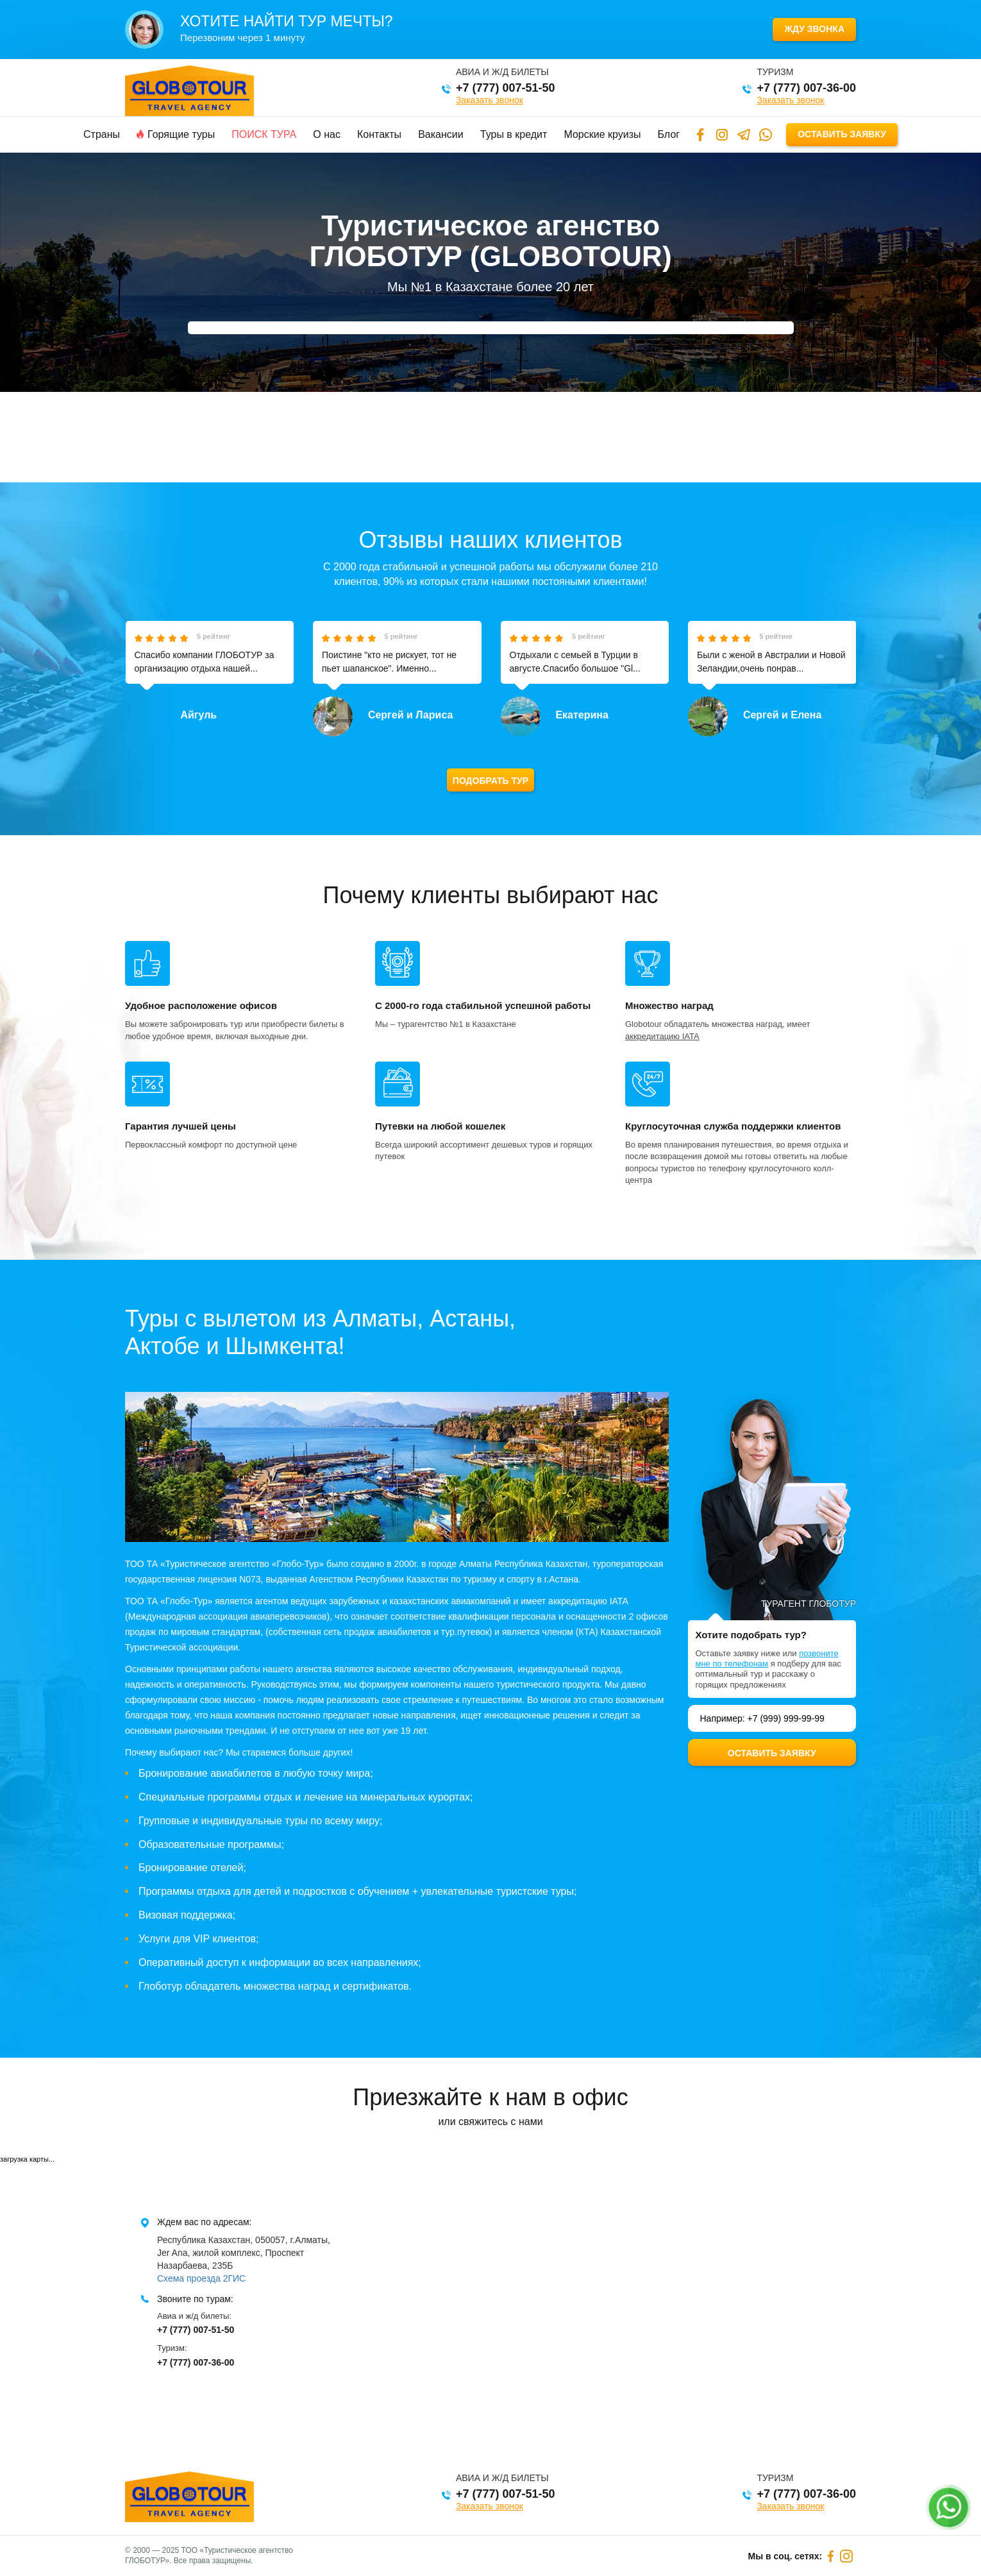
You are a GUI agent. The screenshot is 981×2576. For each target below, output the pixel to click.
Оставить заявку (842, 134)
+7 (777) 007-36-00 (806, 88)
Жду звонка (814, 29)
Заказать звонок (489, 100)
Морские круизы (602, 134)
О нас (326, 134)
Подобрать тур (490, 780)
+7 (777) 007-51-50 (505, 88)
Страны (101, 134)
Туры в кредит (514, 134)
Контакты (379, 134)
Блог (669, 134)
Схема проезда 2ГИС (201, 2278)
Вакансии (441, 134)
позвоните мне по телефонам (767, 1658)
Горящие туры (176, 134)
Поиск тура (263, 134)
